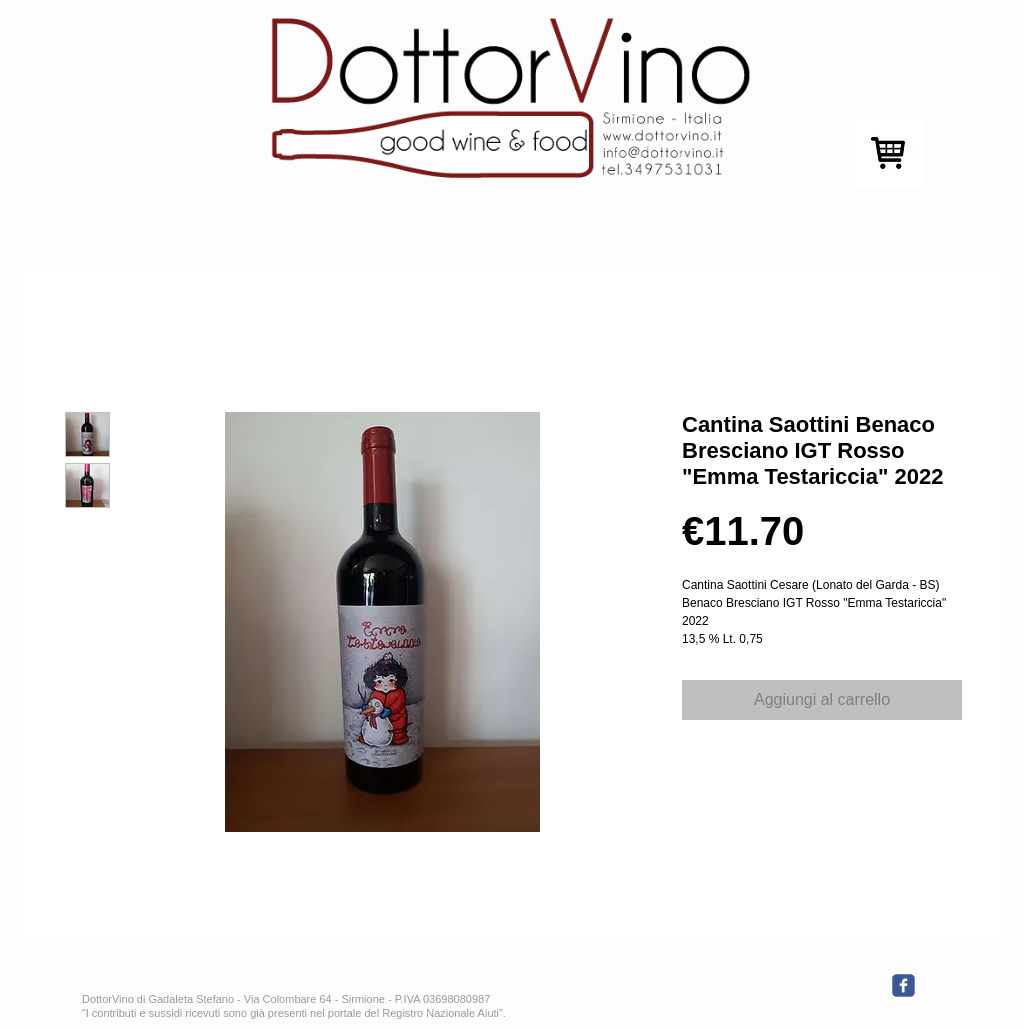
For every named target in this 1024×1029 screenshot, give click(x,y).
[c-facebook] (903, 985)
